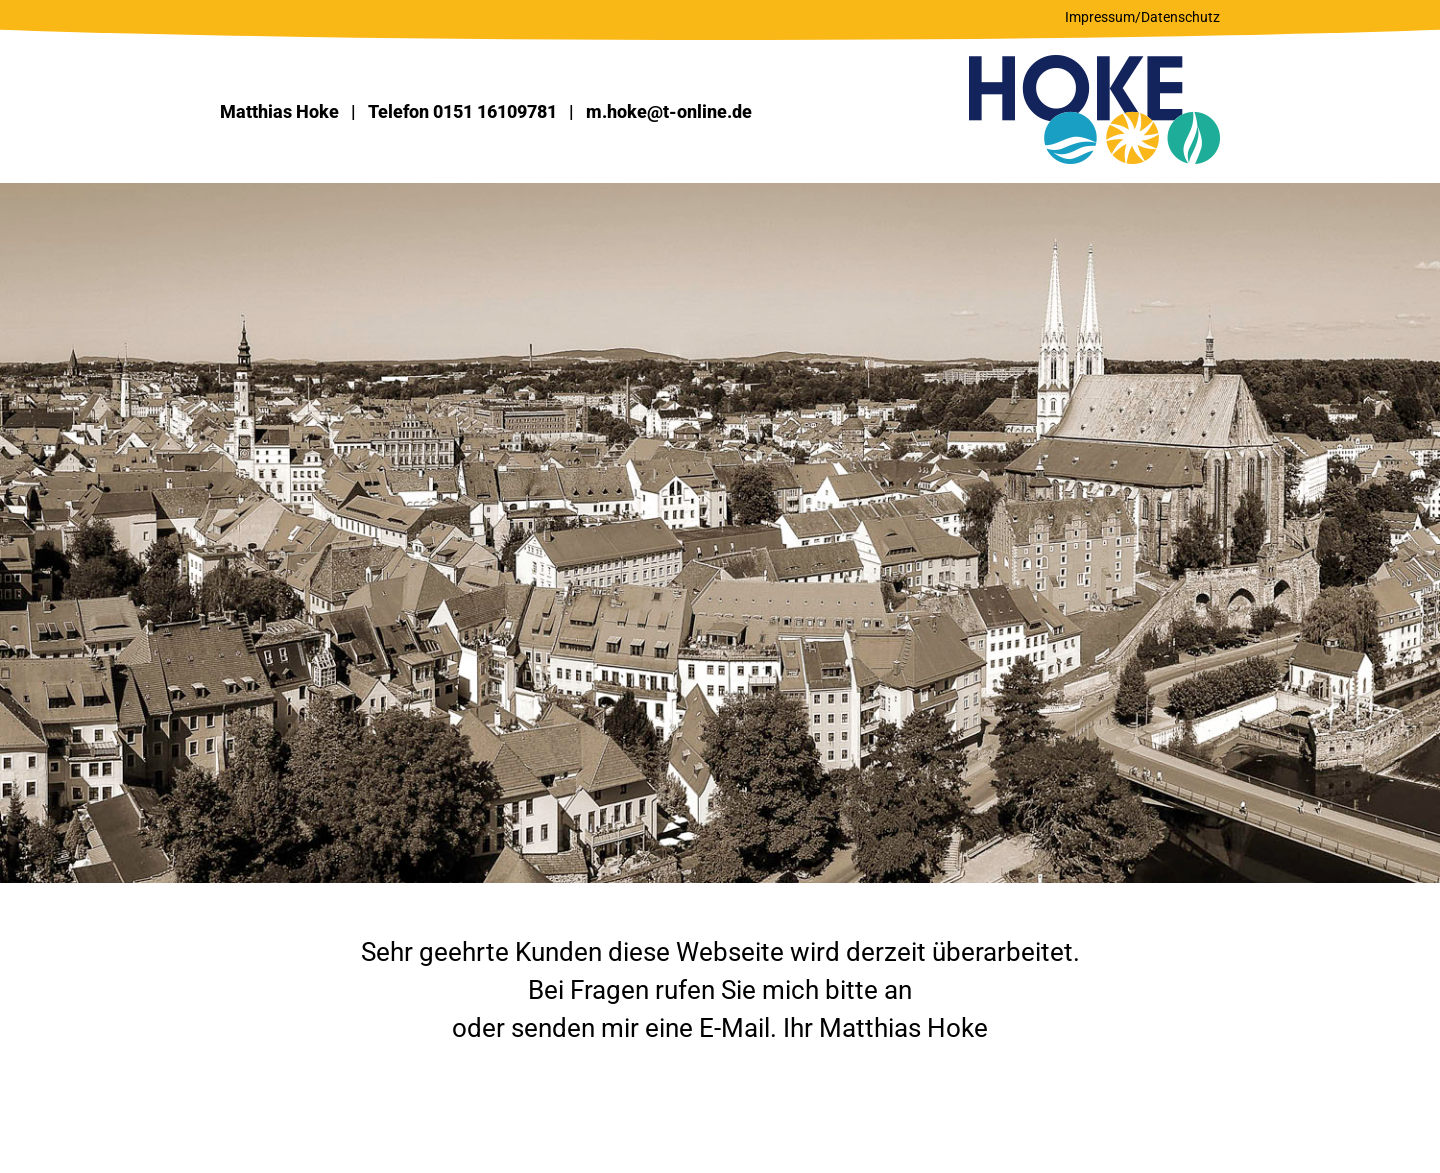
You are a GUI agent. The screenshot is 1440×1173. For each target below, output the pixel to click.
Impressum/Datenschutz (1142, 17)
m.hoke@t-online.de (669, 111)
